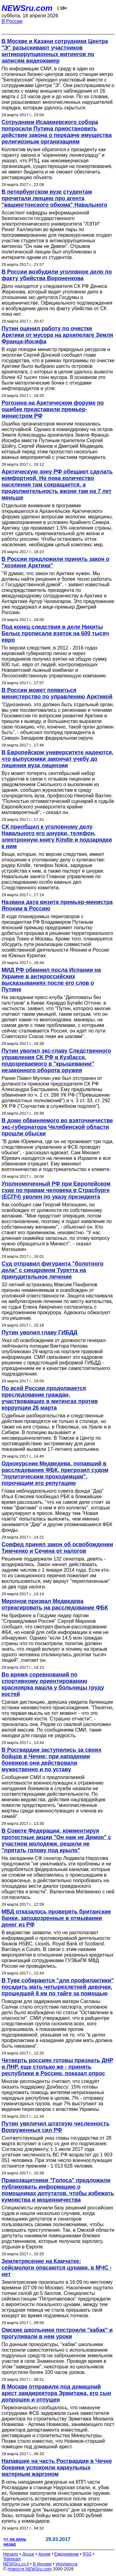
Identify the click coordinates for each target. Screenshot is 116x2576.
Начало (10, 2554)
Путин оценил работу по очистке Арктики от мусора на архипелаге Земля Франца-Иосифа (57, 335)
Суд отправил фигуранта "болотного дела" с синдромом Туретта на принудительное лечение (52, 1270)
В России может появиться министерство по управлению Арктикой (57, 693)
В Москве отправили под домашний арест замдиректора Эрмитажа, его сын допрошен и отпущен (56, 2393)
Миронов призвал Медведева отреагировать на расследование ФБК (55, 1604)
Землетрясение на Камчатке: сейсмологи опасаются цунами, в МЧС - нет (57, 2267)
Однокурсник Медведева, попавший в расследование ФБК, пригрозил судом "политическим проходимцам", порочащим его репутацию (55, 1473)
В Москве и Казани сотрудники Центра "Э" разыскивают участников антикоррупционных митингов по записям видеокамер (55, 51)
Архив (44, 2554)
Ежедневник (66, 2554)
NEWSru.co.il (16, 2563)
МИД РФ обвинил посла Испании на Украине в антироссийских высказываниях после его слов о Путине (51, 980)
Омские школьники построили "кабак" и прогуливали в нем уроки (57, 2333)
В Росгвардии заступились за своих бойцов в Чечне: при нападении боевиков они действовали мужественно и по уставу (51, 1759)
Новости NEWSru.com (29, 2568)
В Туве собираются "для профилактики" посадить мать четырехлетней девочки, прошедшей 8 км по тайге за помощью (58, 1987)
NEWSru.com (27, 8)
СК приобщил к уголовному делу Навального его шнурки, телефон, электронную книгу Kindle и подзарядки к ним (57, 836)
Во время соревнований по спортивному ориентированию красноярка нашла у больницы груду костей (53, 1684)
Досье (28, 2554)
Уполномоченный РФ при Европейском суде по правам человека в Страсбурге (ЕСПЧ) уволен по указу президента (56, 1190)
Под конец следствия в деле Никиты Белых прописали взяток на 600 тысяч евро (55, 633)
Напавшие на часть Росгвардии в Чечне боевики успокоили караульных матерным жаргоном (57, 2467)
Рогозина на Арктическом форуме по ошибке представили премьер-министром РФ (53, 409)
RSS (87, 2554)
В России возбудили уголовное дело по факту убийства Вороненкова (57, 275)
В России (12, 21)
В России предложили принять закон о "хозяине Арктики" (56, 562)
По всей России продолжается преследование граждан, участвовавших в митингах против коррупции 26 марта (50, 1398)
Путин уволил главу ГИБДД (39, 1332)
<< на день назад (14, 2542)
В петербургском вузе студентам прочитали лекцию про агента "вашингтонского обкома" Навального (54, 198)
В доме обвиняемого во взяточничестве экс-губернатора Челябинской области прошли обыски (57, 1127)
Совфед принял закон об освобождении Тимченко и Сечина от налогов (57, 1547)
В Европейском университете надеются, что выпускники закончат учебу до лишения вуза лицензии (57, 758)
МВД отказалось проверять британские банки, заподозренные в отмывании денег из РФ (56, 1918)
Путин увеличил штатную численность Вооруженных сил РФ (56, 2126)
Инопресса (67, 2563)
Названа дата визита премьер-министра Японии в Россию (57, 905)
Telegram (12, 2558)
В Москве (42, 2563)
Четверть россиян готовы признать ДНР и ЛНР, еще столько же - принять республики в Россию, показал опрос (57, 2066)
